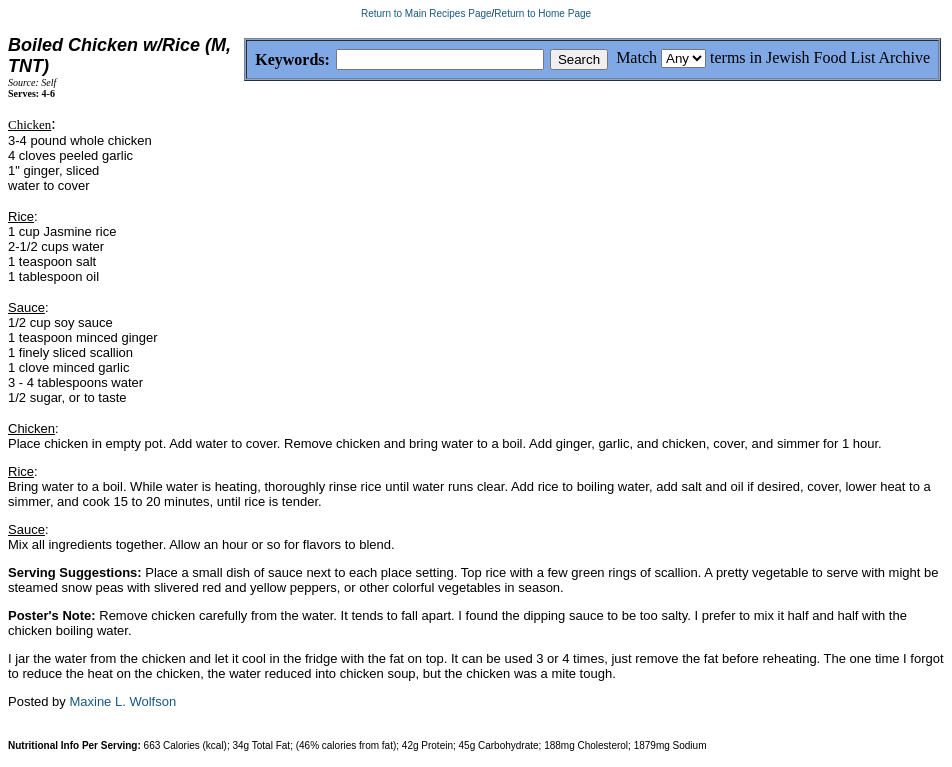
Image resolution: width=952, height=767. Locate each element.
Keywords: (244, 60)
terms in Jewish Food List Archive (820, 57)
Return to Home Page (542, 13)
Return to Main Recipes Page (426, 13)
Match (636, 57)
